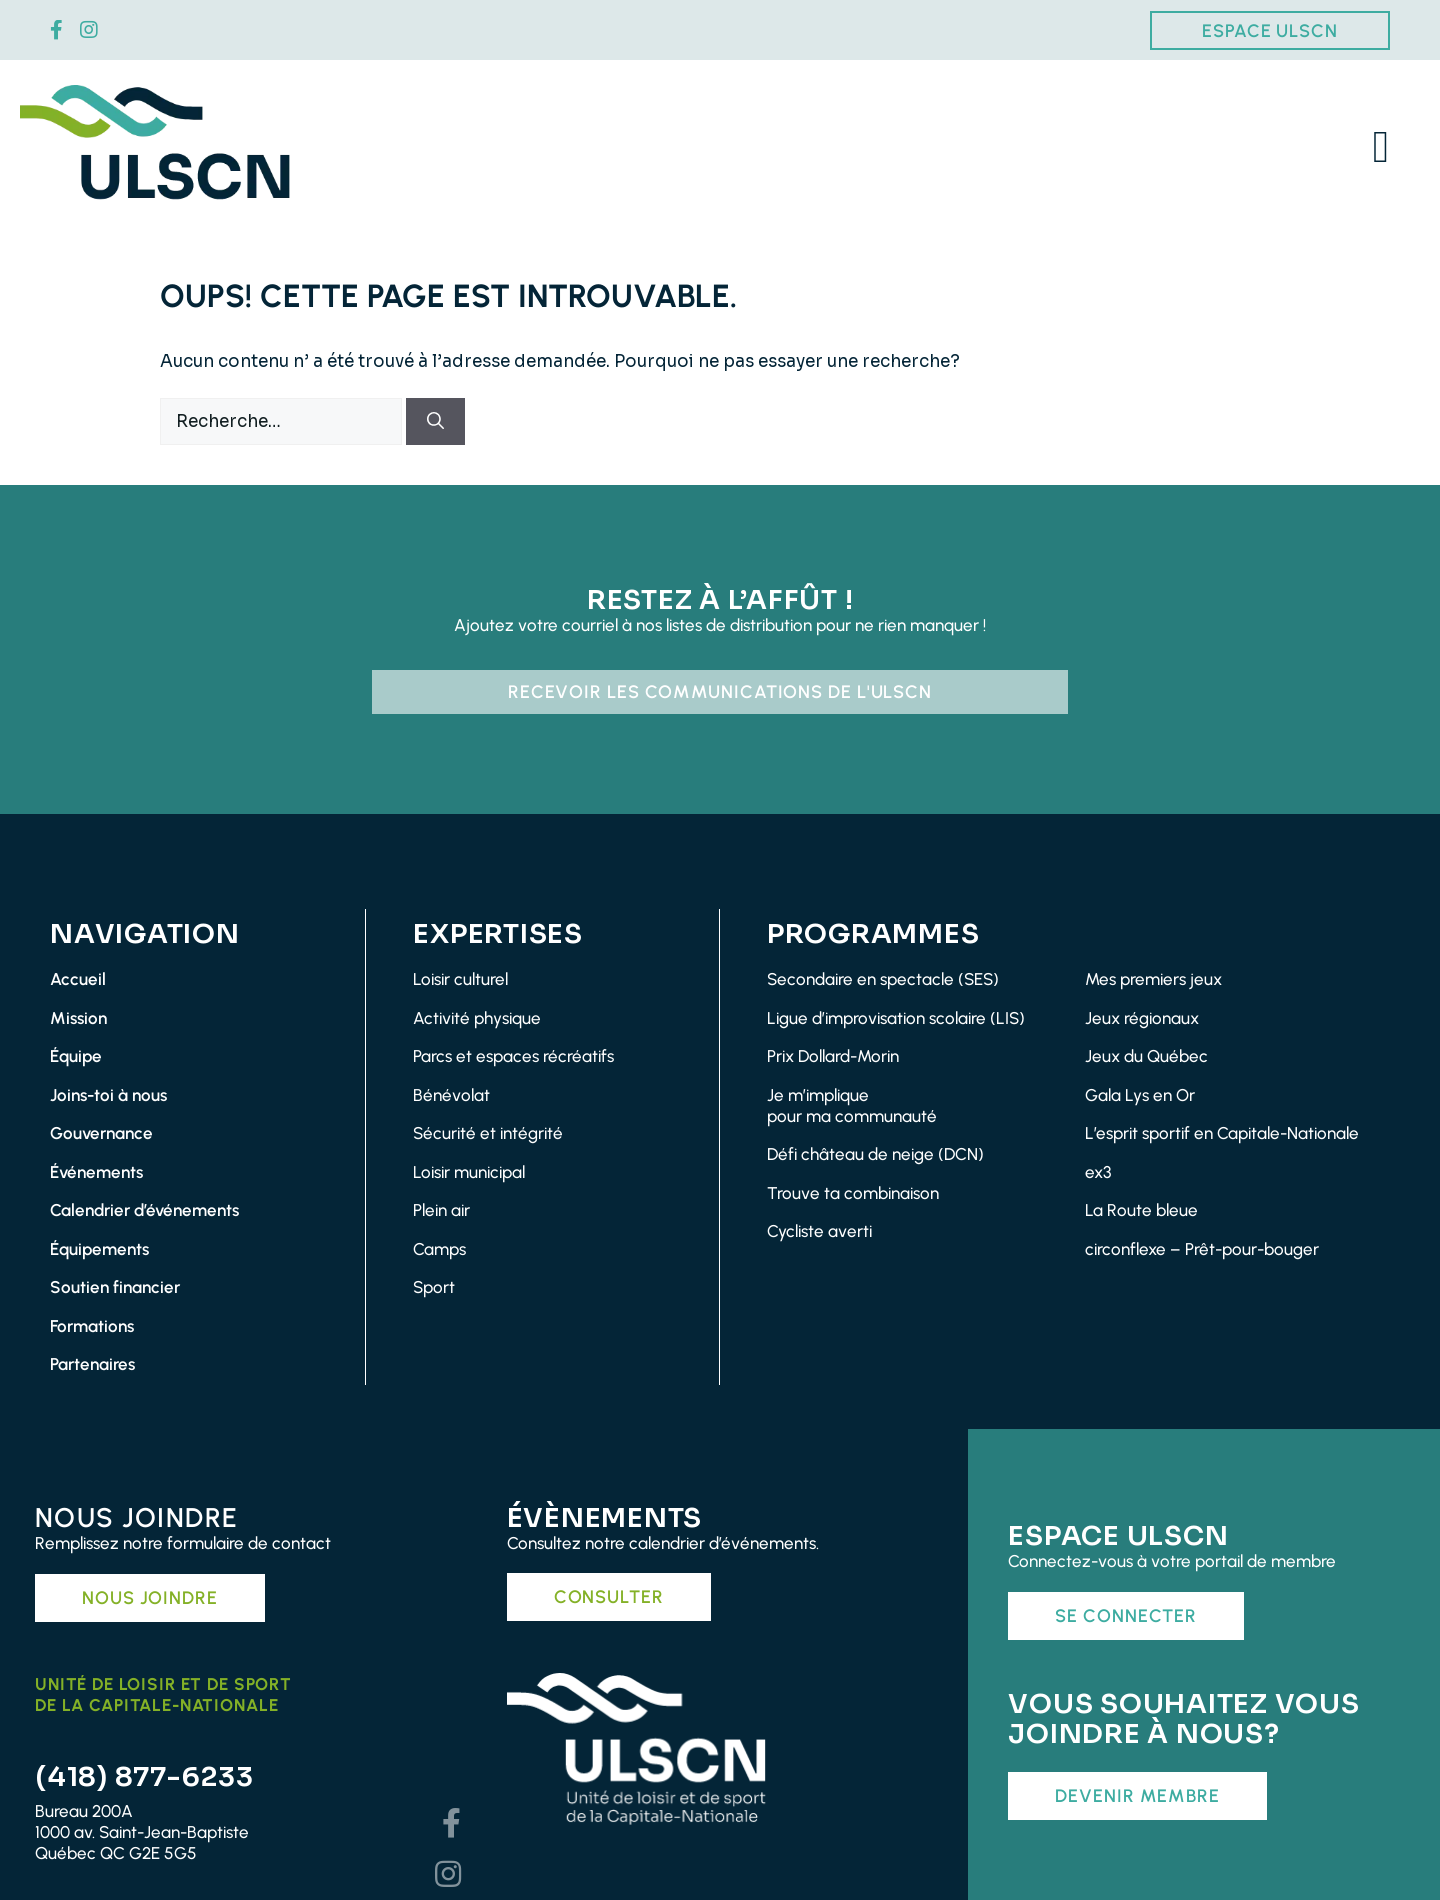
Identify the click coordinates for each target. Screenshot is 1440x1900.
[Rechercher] (435, 422)
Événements (96, 1172)
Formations (92, 1326)
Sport (434, 1287)
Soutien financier (115, 1287)
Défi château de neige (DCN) (875, 1154)
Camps (439, 1249)
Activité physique (477, 1018)
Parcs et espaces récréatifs (513, 1056)
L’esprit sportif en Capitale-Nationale (1222, 1133)
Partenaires (92, 1364)
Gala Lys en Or (1140, 1095)
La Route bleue (1141, 1210)
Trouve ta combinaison (853, 1193)
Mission (78, 1018)
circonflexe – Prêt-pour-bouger (1202, 1249)
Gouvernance (101, 1133)
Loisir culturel (460, 979)
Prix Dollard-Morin (833, 1056)
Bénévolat (451, 1095)
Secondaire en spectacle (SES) (883, 979)
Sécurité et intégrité (488, 1133)
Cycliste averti (819, 1231)
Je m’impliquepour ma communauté (852, 1105)
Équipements (99, 1249)
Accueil (78, 979)
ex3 (1098, 1172)
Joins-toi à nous (108, 1095)
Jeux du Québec (1146, 1056)
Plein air (441, 1210)
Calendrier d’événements (144, 1210)
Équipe (76, 1056)
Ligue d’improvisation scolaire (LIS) (896, 1018)
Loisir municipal (469, 1172)
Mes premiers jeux (1153, 979)
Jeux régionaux (1142, 1018)
